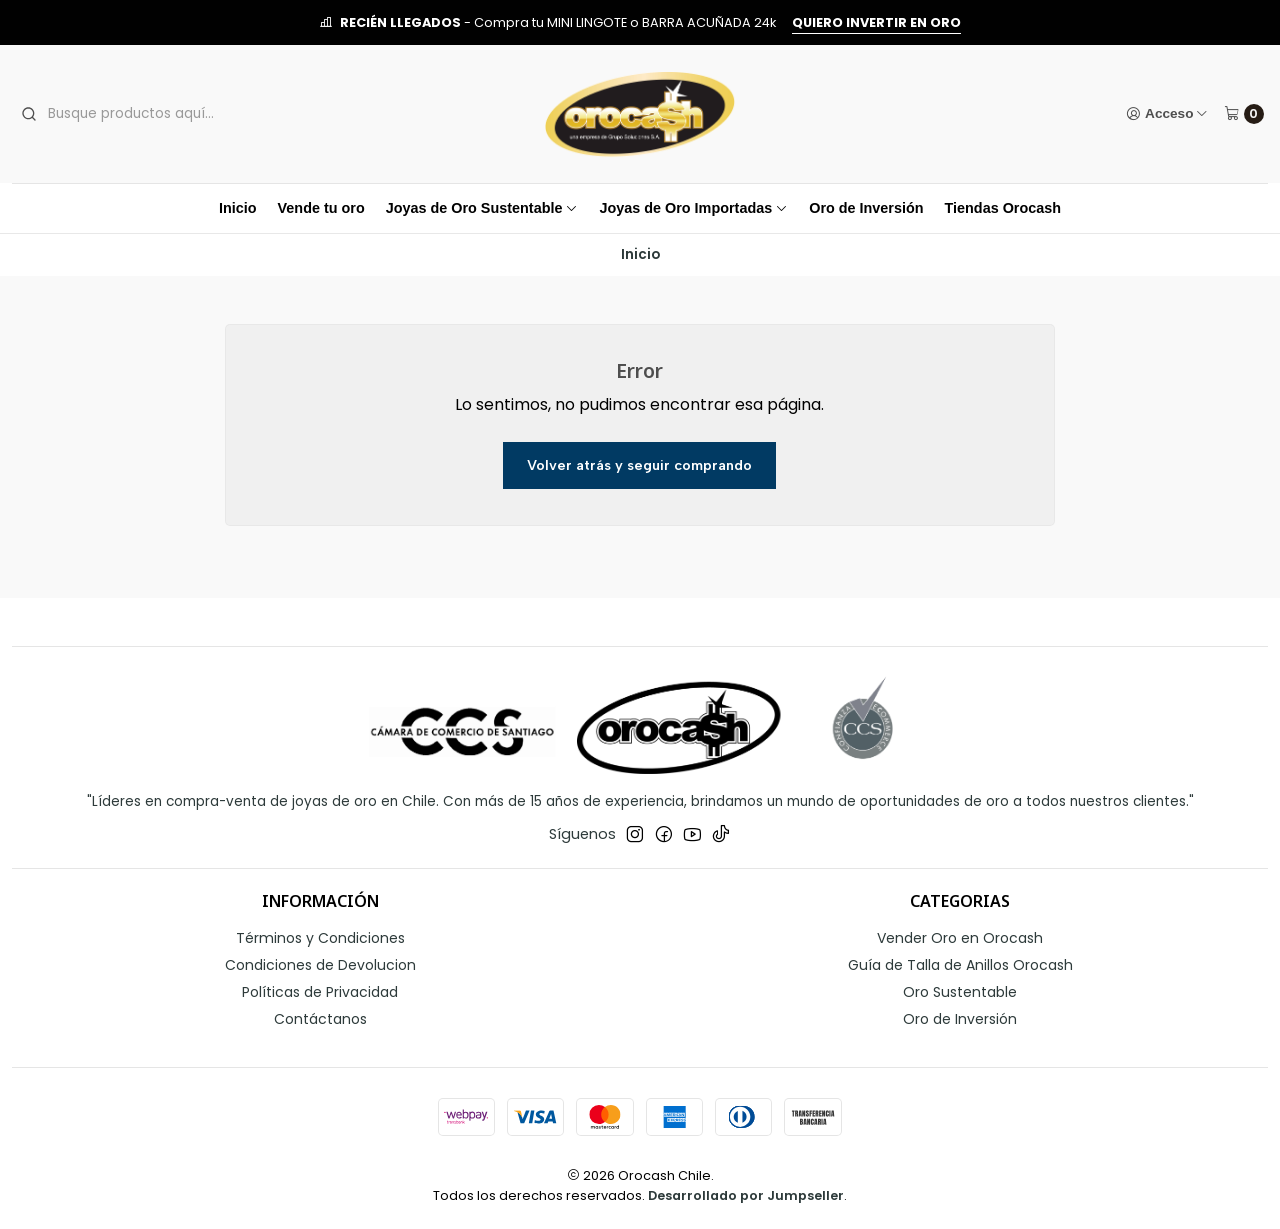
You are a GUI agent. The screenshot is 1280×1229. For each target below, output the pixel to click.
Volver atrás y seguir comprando (639, 465)
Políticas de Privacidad (320, 992)
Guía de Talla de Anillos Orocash (960, 965)
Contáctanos (320, 1019)
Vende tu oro (321, 208)
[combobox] (168, 114)
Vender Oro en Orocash (960, 938)
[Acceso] (1167, 114)
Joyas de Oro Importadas (693, 208)
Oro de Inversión (866, 208)
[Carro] (1244, 114)
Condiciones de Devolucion (320, 965)
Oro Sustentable (960, 992)
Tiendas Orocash (1003, 208)
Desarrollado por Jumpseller (746, 1195)
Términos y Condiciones (320, 938)
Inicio (238, 208)
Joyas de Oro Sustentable (482, 208)
